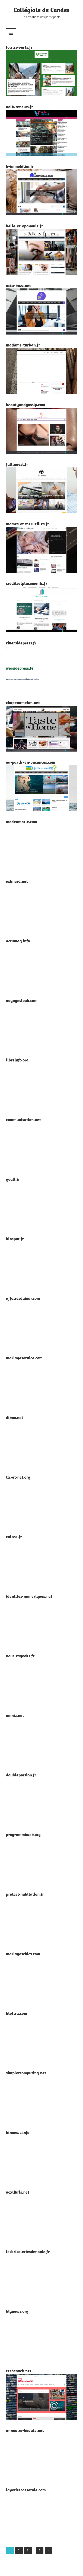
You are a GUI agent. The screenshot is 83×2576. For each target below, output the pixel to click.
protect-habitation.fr (25, 1894)
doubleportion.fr (21, 1774)
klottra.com (16, 2013)
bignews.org (17, 2311)
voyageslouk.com (21, 1000)
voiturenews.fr (19, 106)
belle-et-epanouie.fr (24, 225)
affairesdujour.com (23, 1298)
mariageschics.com (23, 1953)
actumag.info (18, 940)
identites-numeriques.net (29, 1596)
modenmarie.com (21, 821)
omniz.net (15, 1715)
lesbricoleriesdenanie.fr (28, 2251)
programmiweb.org (23, 1834)
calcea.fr (14, 1536)
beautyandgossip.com (25, 404)
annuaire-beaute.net (25, 2430)
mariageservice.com (24, 1357)
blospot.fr (15, 1238)
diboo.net (14, 1417)
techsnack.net (18, 2370)
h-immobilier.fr (20, 166)
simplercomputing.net (26, 2072)
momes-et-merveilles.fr (27, 523)
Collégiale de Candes (41, 10)
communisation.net (23, 1119)
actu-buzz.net (18, 285)
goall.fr (13, 1179)
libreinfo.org (17, 1060)
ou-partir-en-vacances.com (30, 762)
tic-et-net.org (18, 1477)
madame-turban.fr (23, 345)
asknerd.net (17, 881)
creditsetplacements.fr (26, 583)
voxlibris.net (17, 2192)
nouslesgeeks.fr (20, 1655)
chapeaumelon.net (23, 702)
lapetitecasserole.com (26, 2489)
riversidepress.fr (21, 642)
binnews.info (17, 2132)
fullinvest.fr (17, 464)
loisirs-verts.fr (19, 47)
